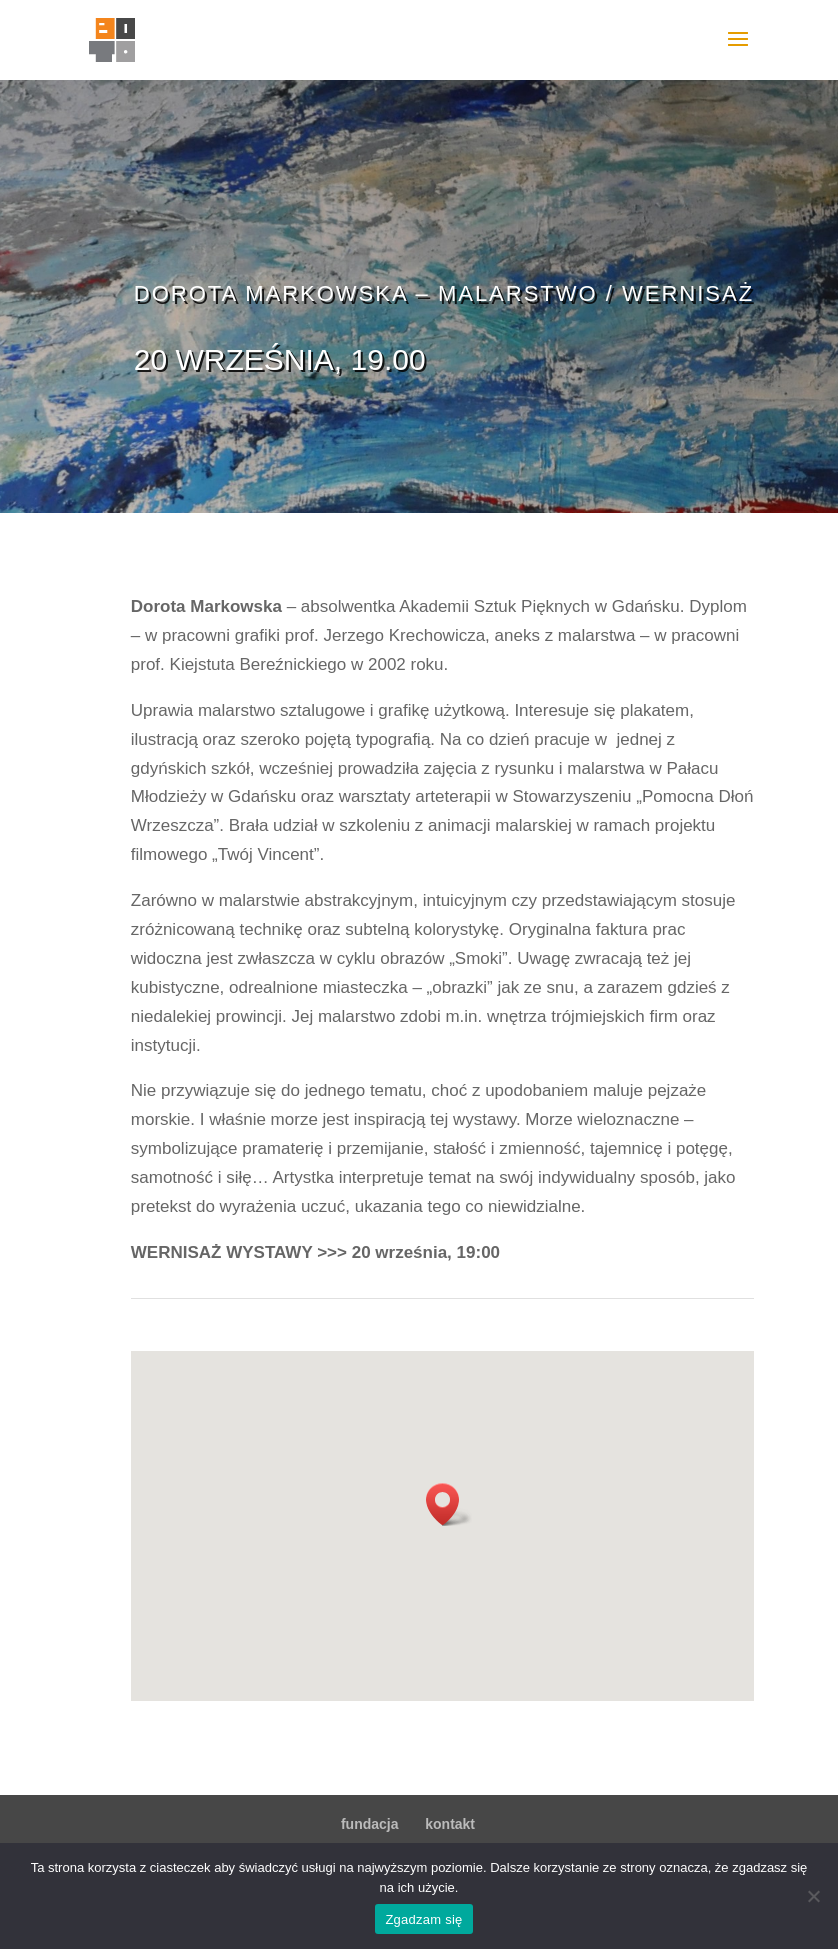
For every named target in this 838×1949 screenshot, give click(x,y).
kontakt (450, 1824)
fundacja (370, 1824)
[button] (449, 1504)
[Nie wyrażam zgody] (813, 1896)
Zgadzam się (423, 1919)
